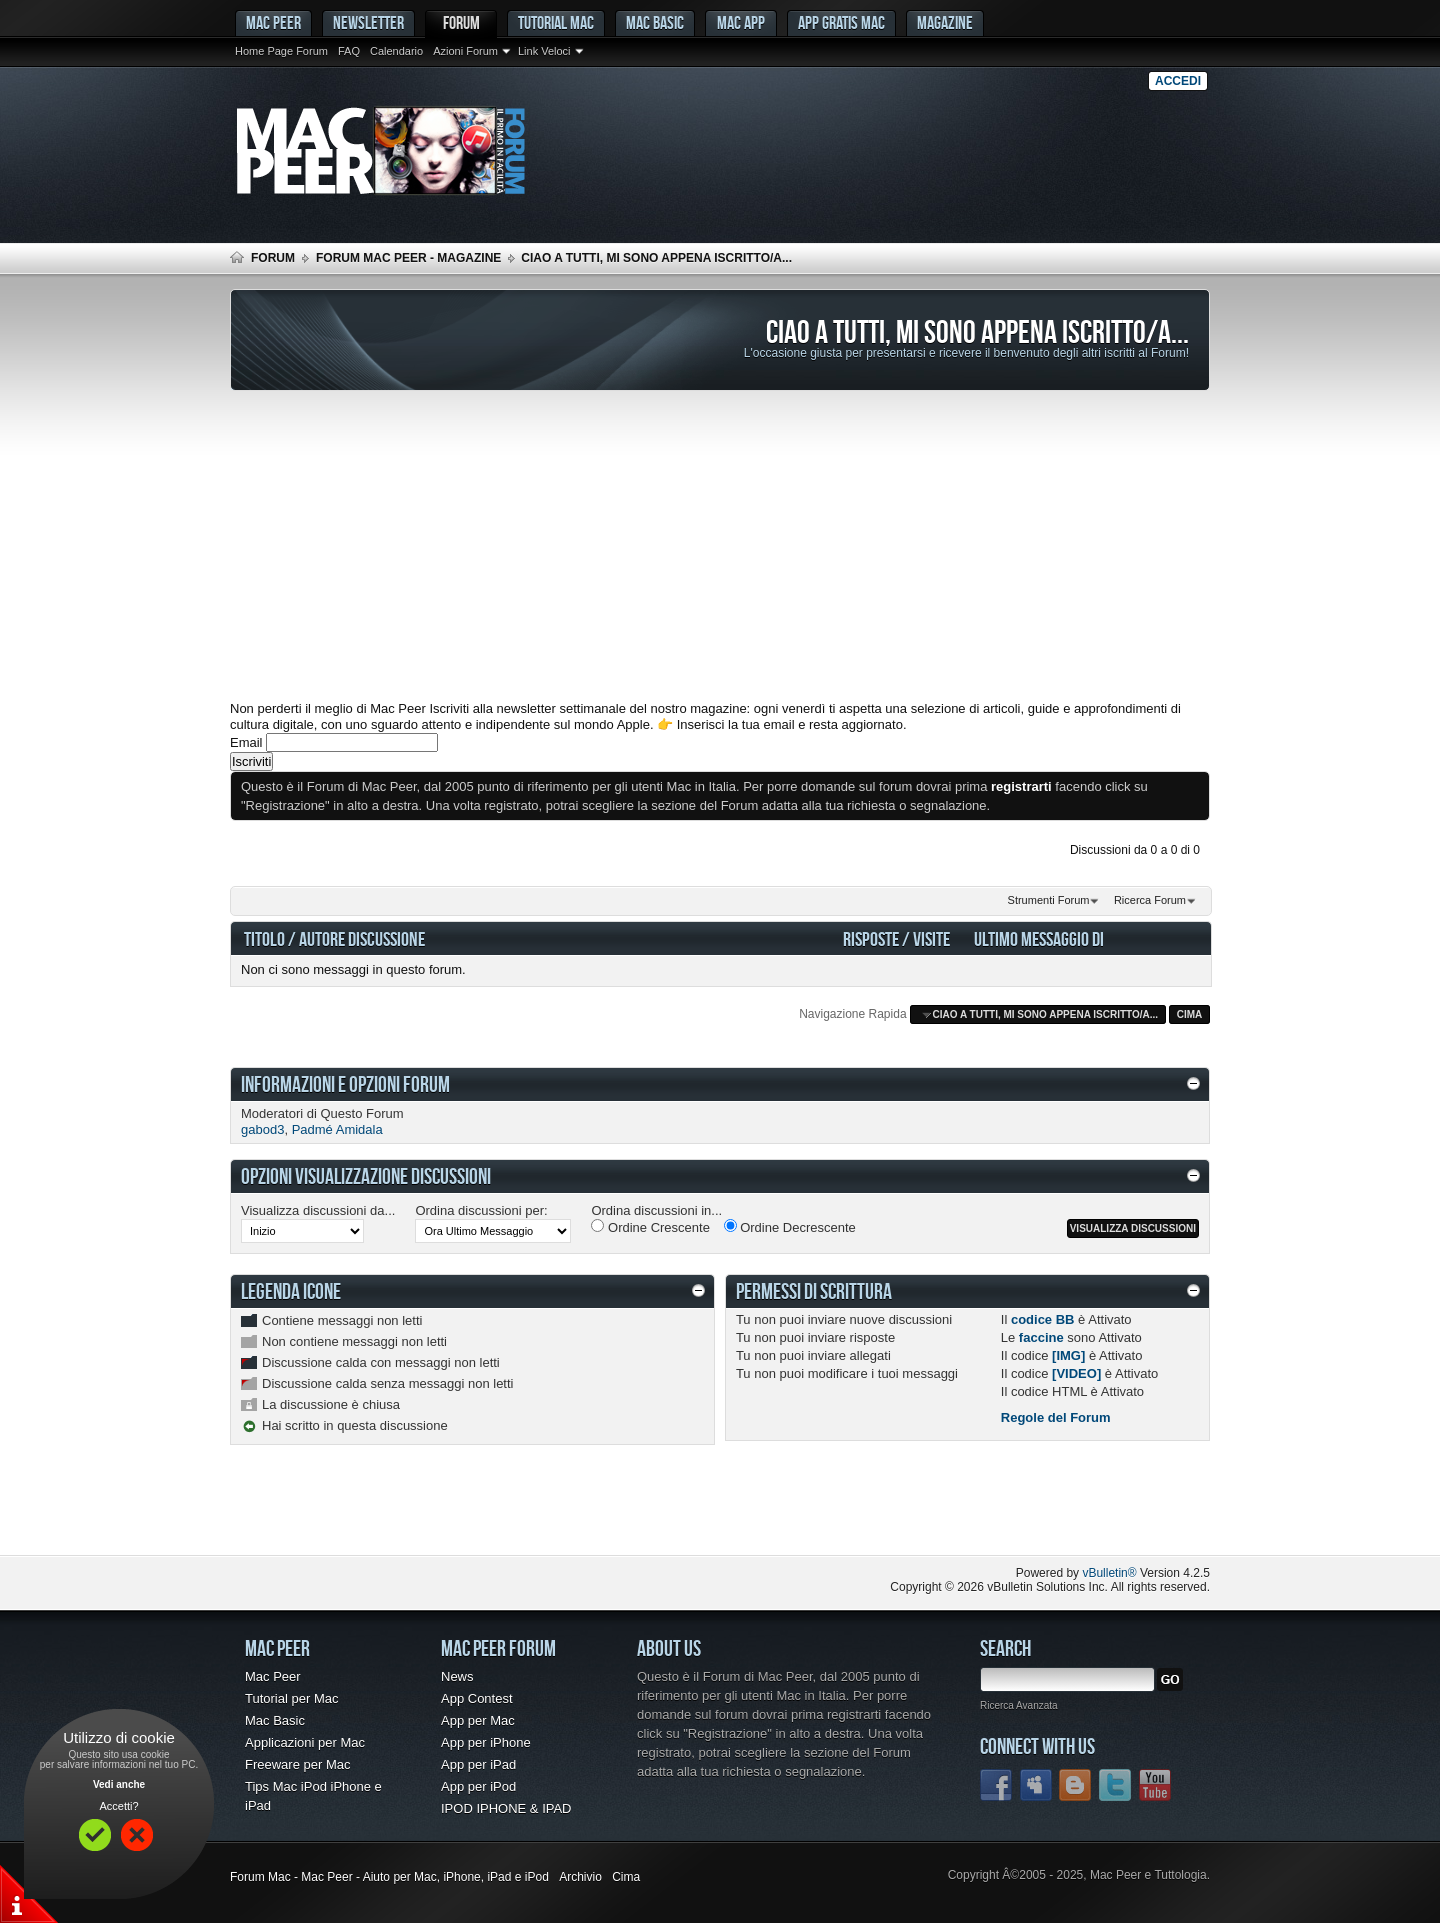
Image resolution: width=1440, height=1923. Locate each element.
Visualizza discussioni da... (318, 1210)
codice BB (1043, 1319)
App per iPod (478, 1786)
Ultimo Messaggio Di (1039, 938)
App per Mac (478, 1720)
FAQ (349, 51)
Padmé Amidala (337, 1129)
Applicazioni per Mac (305, 1742)
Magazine (945, 22)
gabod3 (262, 1129)
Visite (931, 938)
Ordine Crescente (650, 1227)
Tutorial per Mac (291, 1698)
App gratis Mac (841, 22)
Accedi (1178, 81)
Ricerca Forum (1150, 900)
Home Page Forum (281, 51)
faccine (1041, 1337)
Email (246, 742)
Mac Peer (273, 1676)
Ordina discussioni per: (481, 1210)
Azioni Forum (465, 51)
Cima (1190, 1014)
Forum (461, 22)
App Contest (477, 1698)
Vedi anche (119, 1784)
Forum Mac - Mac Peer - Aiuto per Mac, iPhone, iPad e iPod (389, 1877)
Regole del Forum (1056, 1417)
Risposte (871, 938)
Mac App (741, 22)
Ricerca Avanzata (1019, 1705)
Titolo (264, 938)
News (457, 1676)
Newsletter (368, 22)
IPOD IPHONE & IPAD (506, 1808)
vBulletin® (1109, 1573)
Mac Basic (655, 22)
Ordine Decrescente (790, 1227)
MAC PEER (273, 22)
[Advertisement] (720, 546)
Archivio (580, 1877)
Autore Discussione (362, 938)
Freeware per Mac (297, 1764)
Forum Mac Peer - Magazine (408, 258)
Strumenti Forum (1049, 900)
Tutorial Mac (556, 22)
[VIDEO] (1076, 1373)
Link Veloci (544, 51)
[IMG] (1068, 1355)
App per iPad (478, 1764)
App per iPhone (486, 1742)
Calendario (396, 51)
